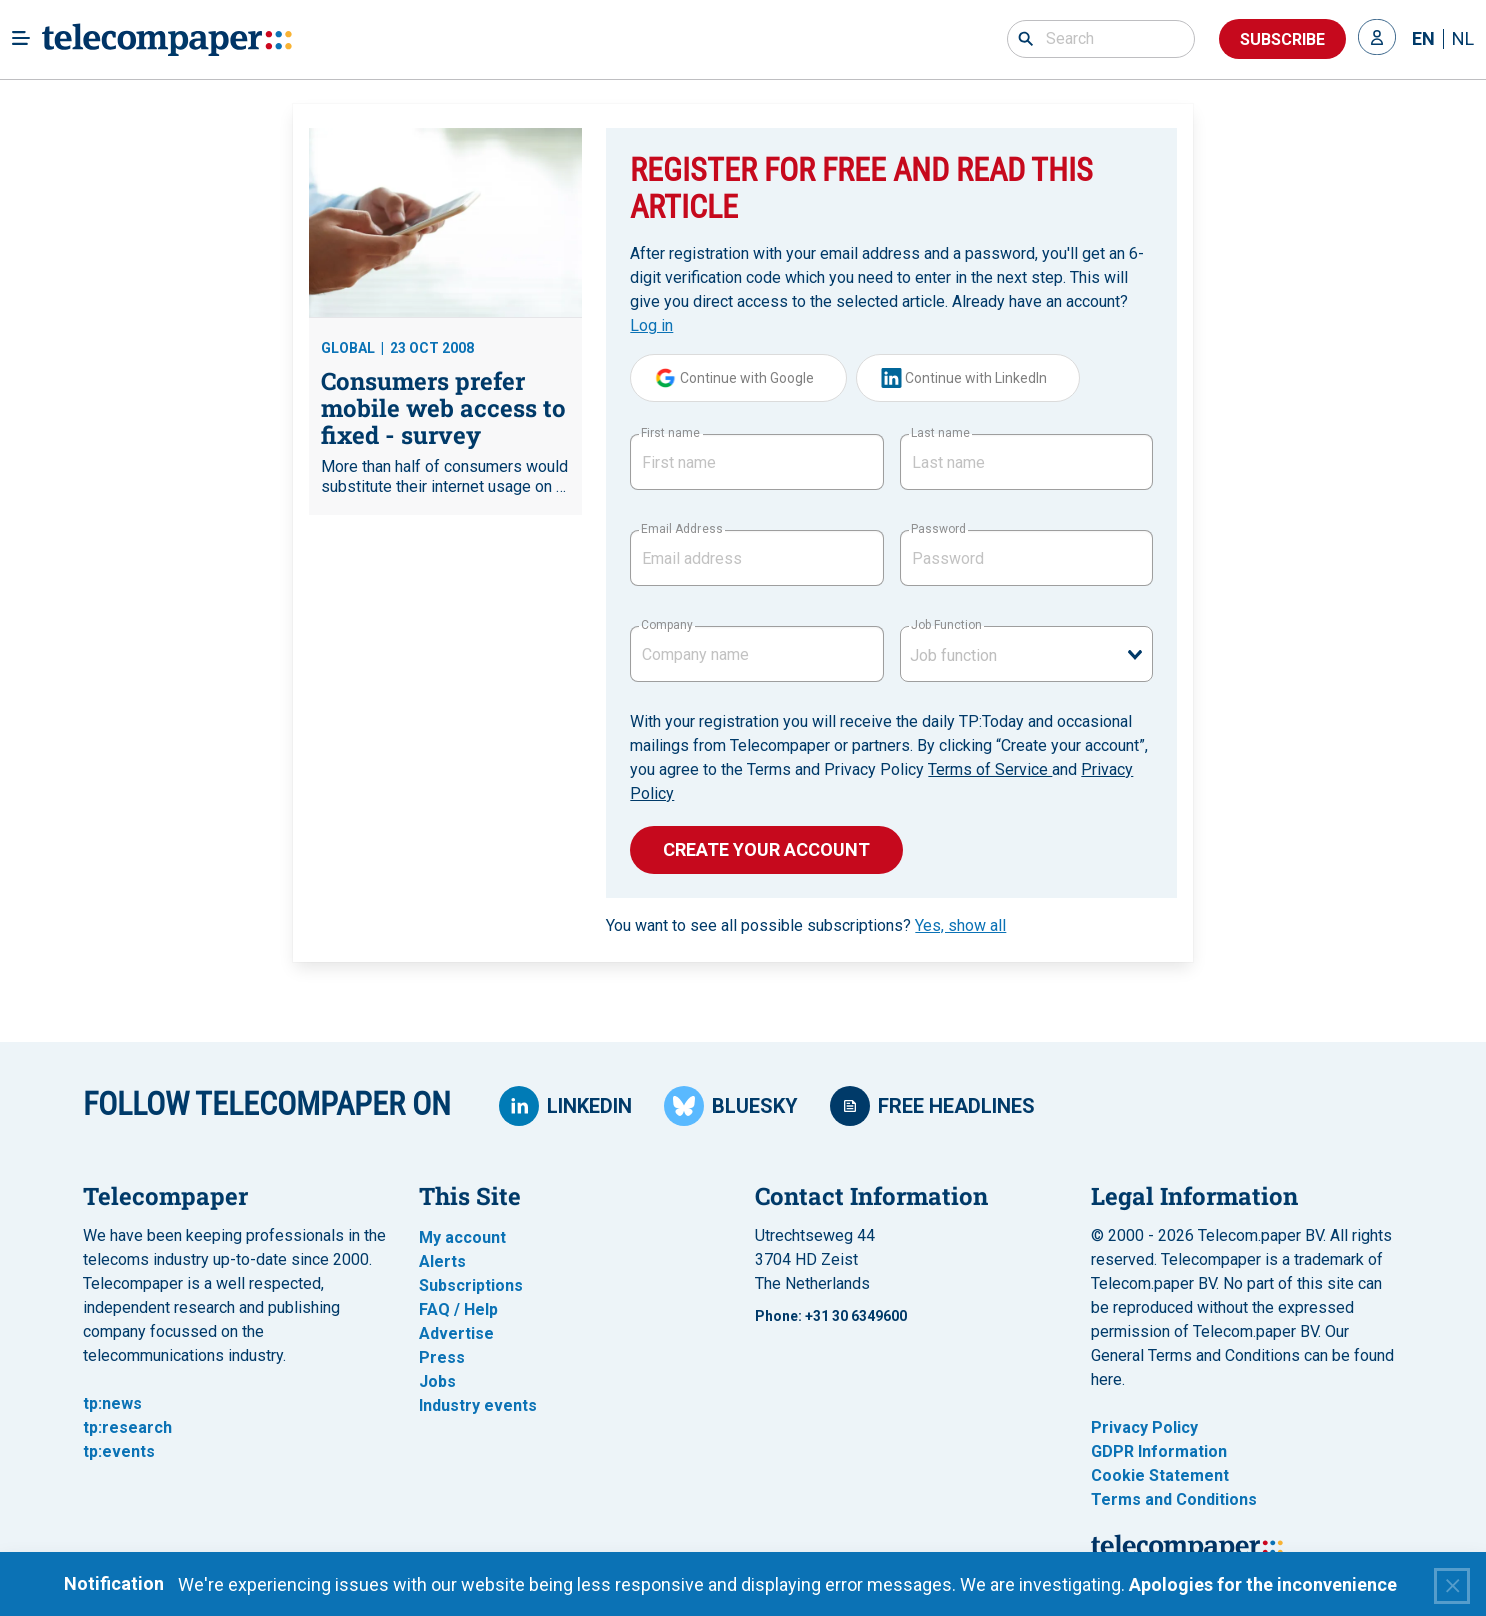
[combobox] (1026, 654)
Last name (940, 433)
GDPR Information (1159, 1451)
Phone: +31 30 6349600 (831, 1316)
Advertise (456, 1333)
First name (670, 433)
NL (1463, 39)
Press (442, 1357)
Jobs (437, 1381)
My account (462, 1237)
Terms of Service (990, 769)
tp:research (127, 1427)
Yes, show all (960, 925)
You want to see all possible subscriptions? (806, 925)
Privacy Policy (1144, 1427)
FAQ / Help (458, 1309)
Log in (651, 325)
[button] (1377, 39)
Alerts (442, 1261)
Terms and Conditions (1174, 1499)
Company (667, 625)
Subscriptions (471, 1285)
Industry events (478, 1405)
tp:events (119, 1451)
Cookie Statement (1160, 1475)
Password (938, 529)
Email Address (681, 529)
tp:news (112, 1403)
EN (1423, 39)
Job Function (946, 625)
